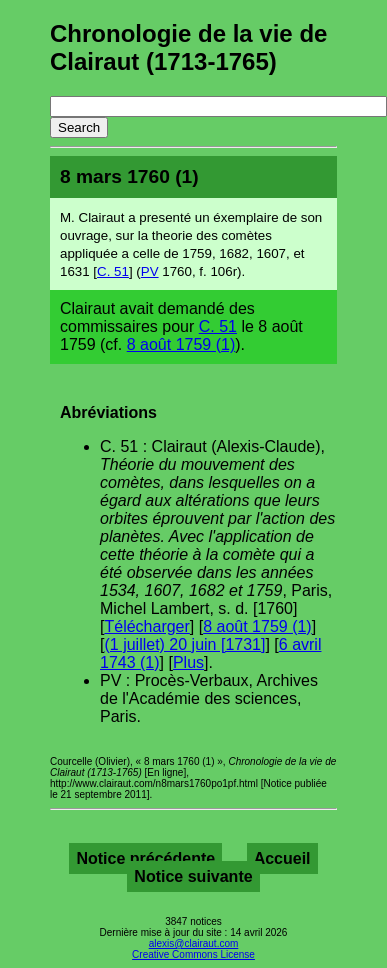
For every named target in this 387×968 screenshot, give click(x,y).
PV (150, 271)
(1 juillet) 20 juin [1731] (184, 644)
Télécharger (146, 626)
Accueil (282, 858)
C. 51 (113, 271)
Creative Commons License (193, 954)
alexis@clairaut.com (194, 943)
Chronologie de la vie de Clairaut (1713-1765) (188, 47)
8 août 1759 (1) (181, 344)
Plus (188, 662)
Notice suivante (193, 876)
